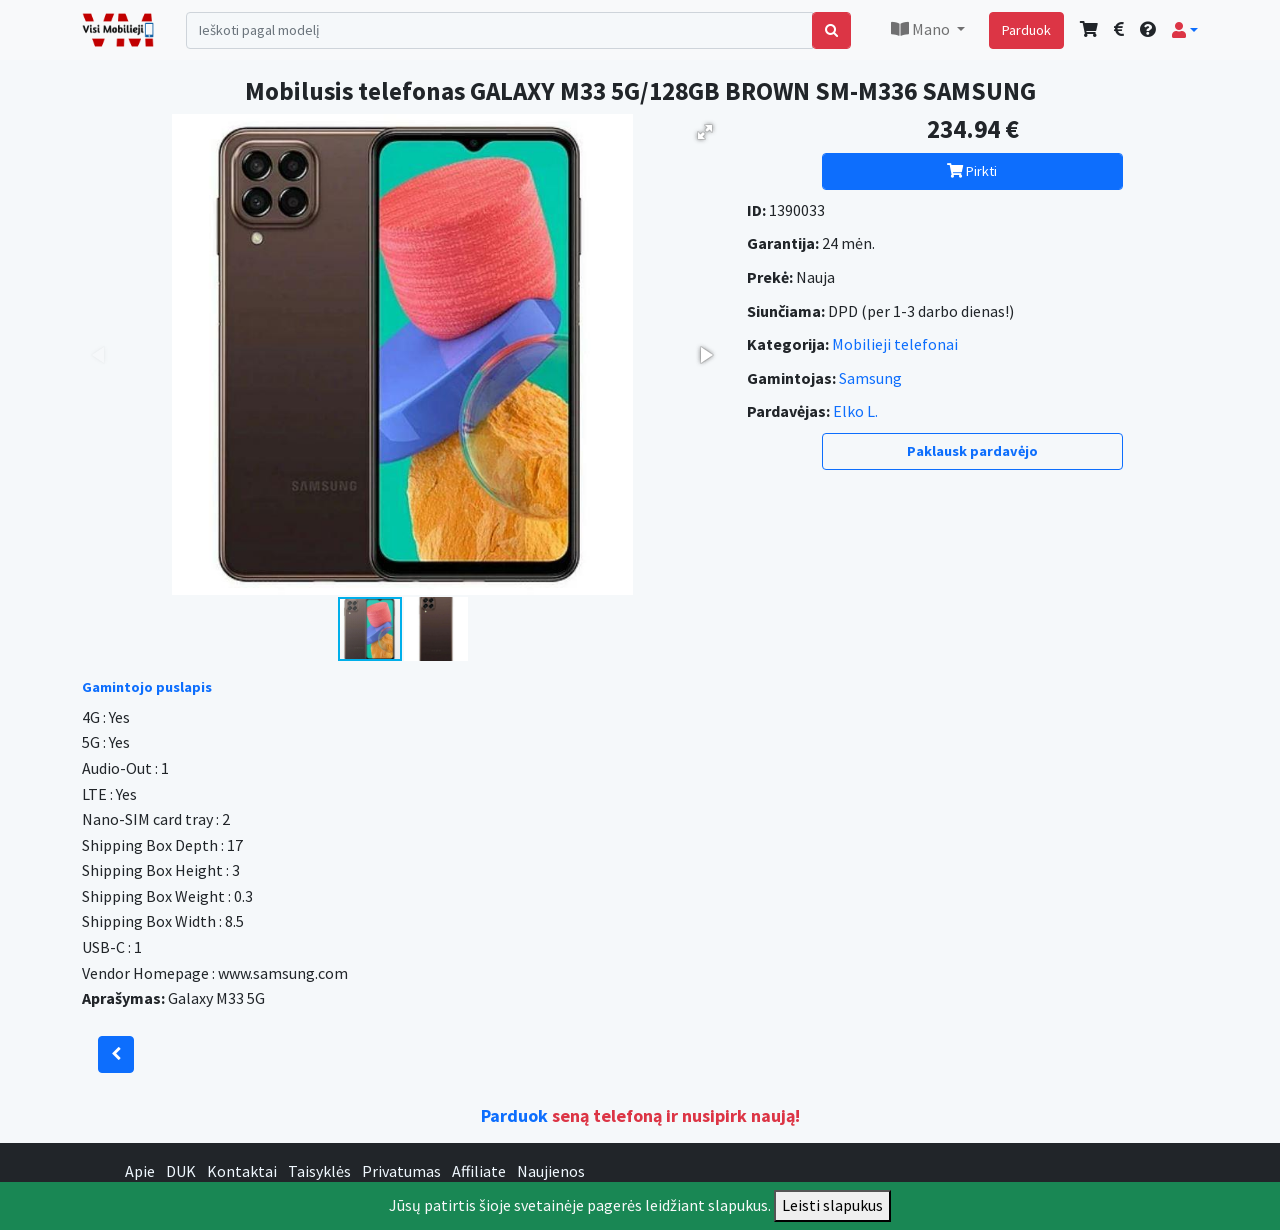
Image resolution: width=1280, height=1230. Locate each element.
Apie (140, 1171)
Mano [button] (922, 29)
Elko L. (855, 411)
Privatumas (401, 1171)
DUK (181, 1171)
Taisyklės (319, 1171)
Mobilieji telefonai (895, 344)
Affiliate (479, 1171)
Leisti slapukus (832, 1205)
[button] (1185, 30)
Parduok (1026, 30)
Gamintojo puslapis (147, 687)
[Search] (499, 30)
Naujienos (551, 1171)
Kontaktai (242, 1171)
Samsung (870, 378)
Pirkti (972, 171)
